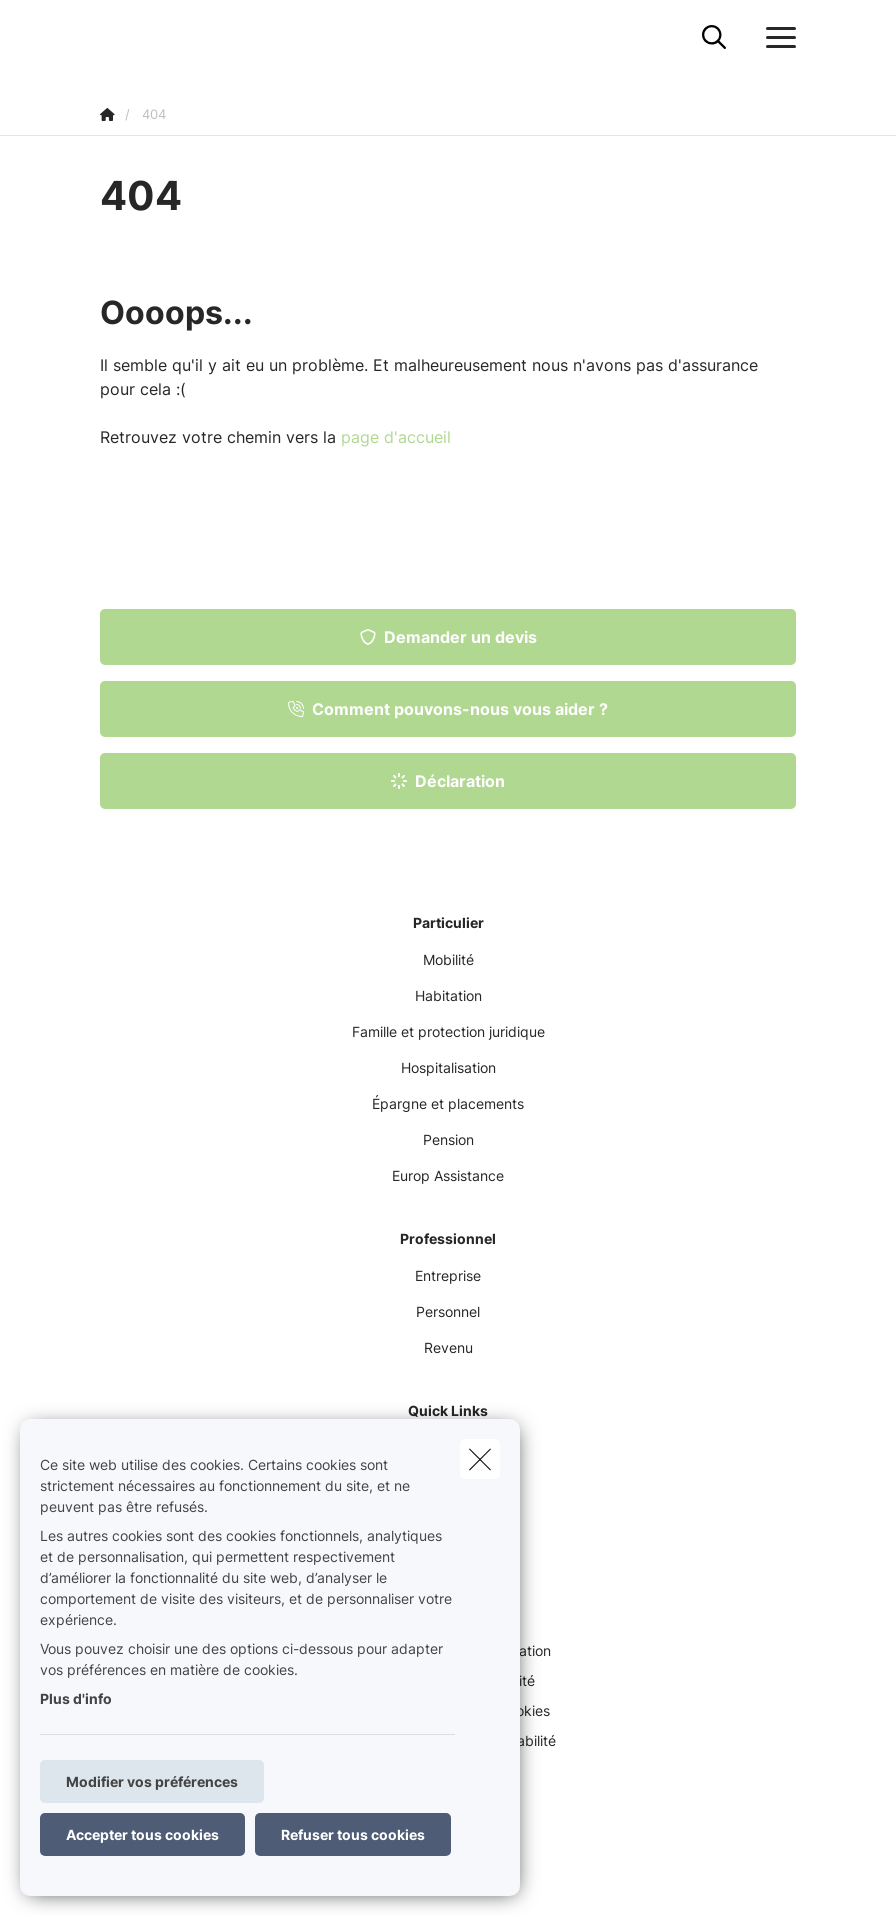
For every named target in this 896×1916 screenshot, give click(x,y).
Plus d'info (76, 1698)
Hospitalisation (448, 1067)
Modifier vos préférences (152, 1781)
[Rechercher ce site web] (714, 38)
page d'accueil (396, 437)
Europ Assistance (448, 1175)
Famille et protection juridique (448, 1031)
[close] (480, 1459)
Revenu (448, 1347)
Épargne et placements (448, 1103)
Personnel (448, 1311)
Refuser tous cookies (353, 1834)
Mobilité (448, 959)
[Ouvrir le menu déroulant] (776, 38)
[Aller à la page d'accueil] (112, 37)
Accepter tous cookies (142, 1834)
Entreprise (448, 1275)
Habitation (448, 995)
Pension (448, 1139)
